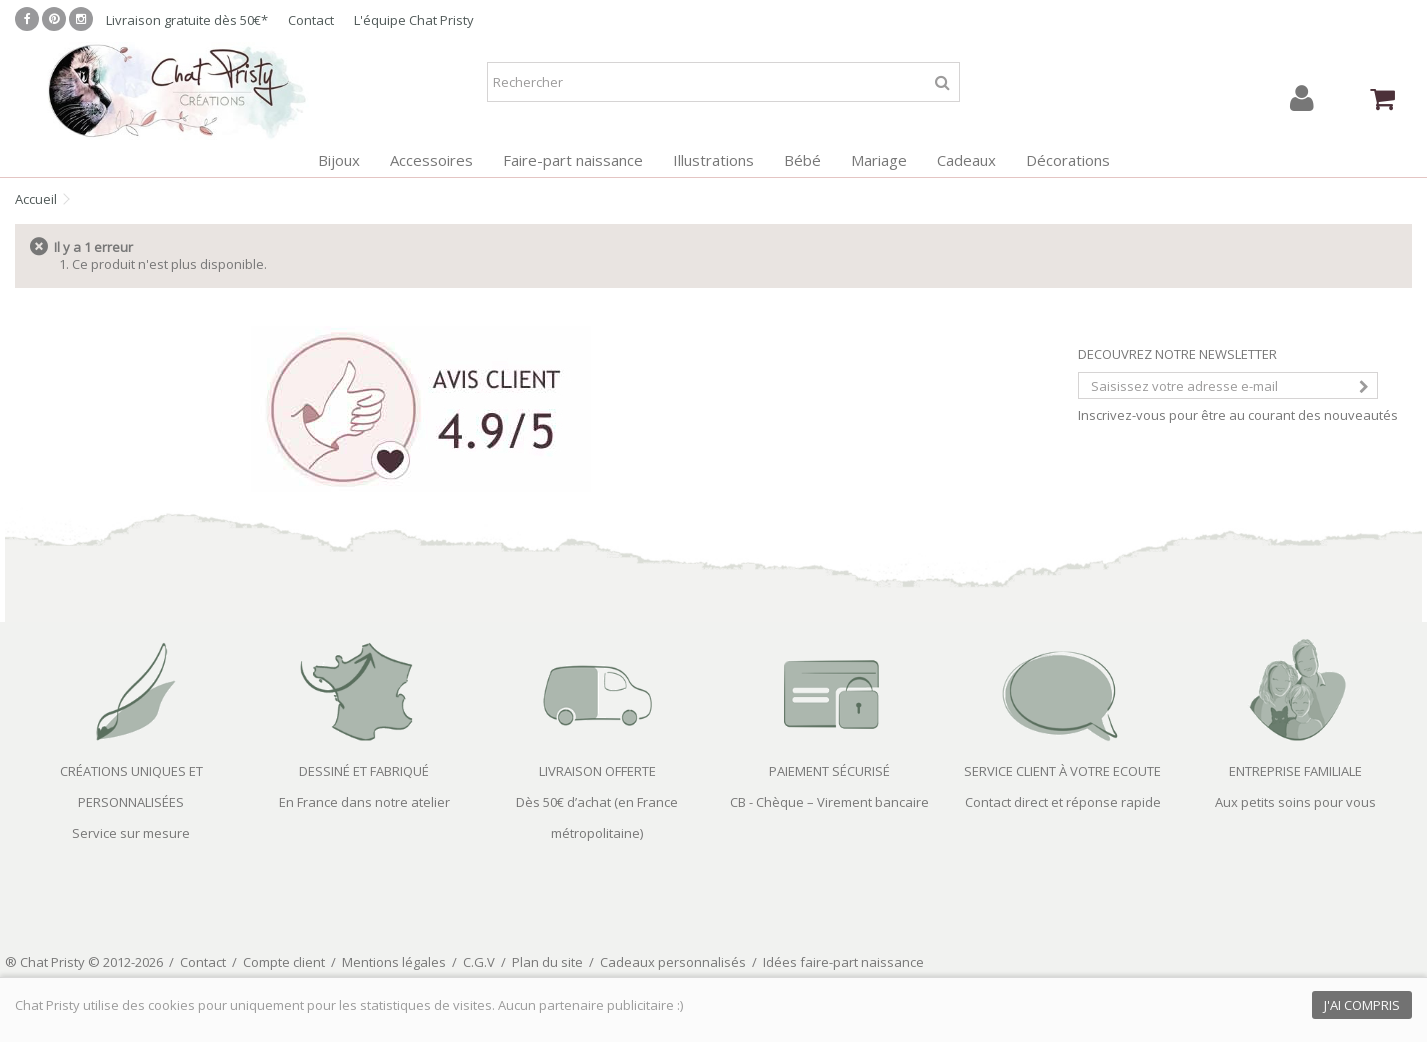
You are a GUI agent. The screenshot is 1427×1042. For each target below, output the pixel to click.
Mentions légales (394, 962)
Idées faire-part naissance (843, 962)
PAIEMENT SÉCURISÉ (829, 771)
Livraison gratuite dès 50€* (187, 20)
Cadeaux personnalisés (673, 962)
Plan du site (547, 962)
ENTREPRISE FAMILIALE (1295, 771)
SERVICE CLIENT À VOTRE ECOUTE (1062, 771)
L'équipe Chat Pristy (414, 20)
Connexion (1302, 98)
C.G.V (479, 962)
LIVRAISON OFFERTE (597, 771)
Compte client (284, 962)
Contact (311, 20)
